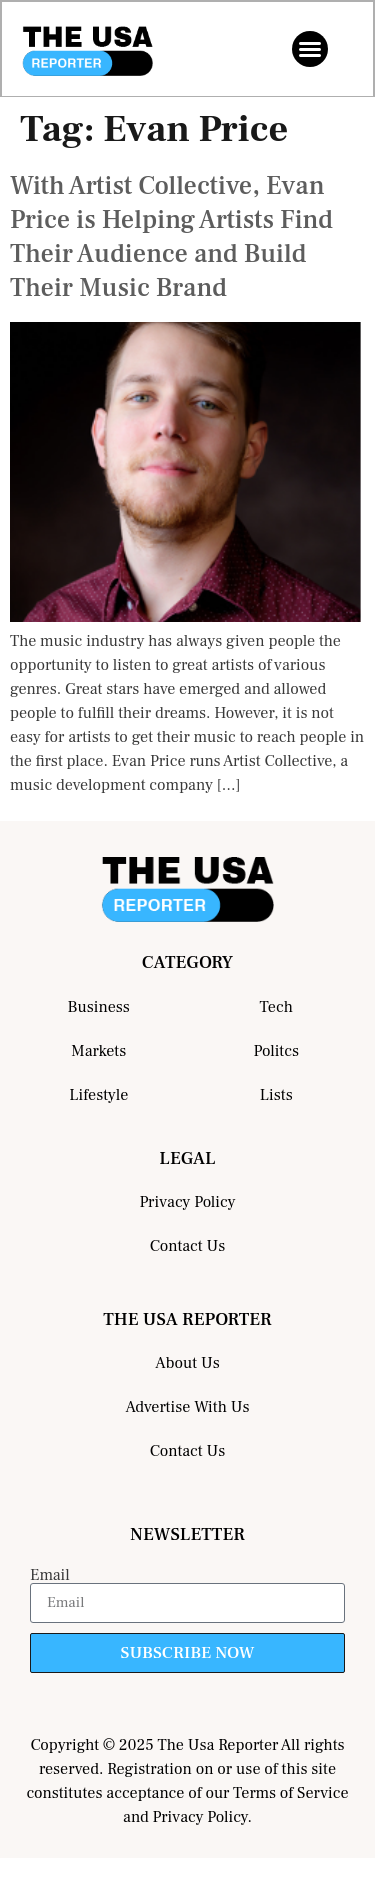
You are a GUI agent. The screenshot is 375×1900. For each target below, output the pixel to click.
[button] (310, 49)
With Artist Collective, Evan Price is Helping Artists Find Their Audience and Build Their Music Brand (171, 236)
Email (50, 1575)
